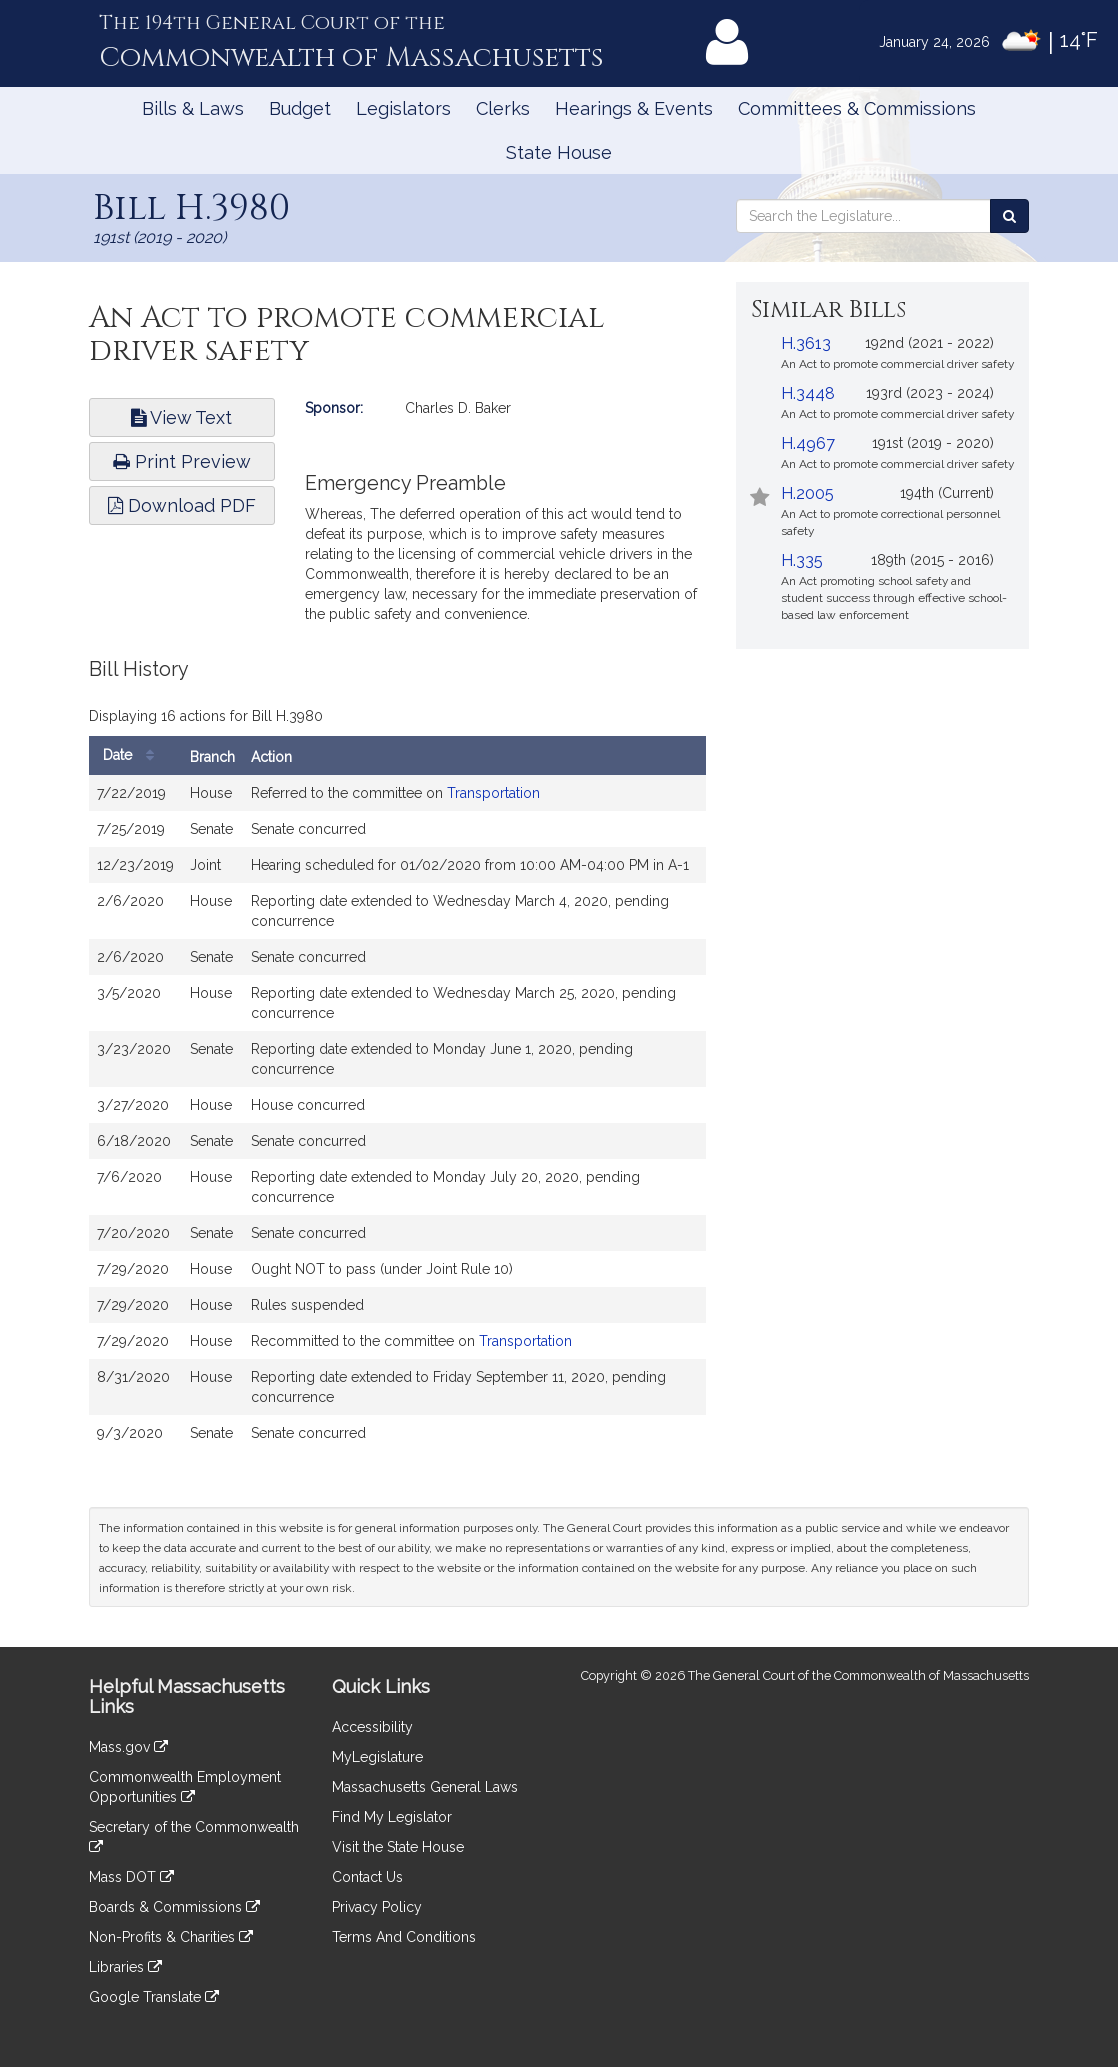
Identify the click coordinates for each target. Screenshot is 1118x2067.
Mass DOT (131, 1877)
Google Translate (154, 1997)
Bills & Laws (193, 108)
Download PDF (182, 505)
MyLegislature (377, 1757)
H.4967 (808, 443)
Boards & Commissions (174, 1907)
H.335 (802, 560)
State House (559, 152)
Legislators (403, 108)
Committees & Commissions (857, 108)
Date (133, 755)
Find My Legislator (392, 1817)
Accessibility (372, 1727)
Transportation (493, 793)
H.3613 (806, 343)
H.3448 (808, 393)
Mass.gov (128, 1747)
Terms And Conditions (404, 1937)
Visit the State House (398, 1847)
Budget (300, 108)
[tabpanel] (397, 1064)
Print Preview (182, 461)
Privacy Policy (377, 1907)
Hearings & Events (634, 108)
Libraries (125, 1967)
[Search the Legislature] (1009, 216)
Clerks (503, 108)
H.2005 (807, 493)
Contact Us (367, 1877)
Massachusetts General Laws (425, 1787)
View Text (181, 417)
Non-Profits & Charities (171, 1937)
